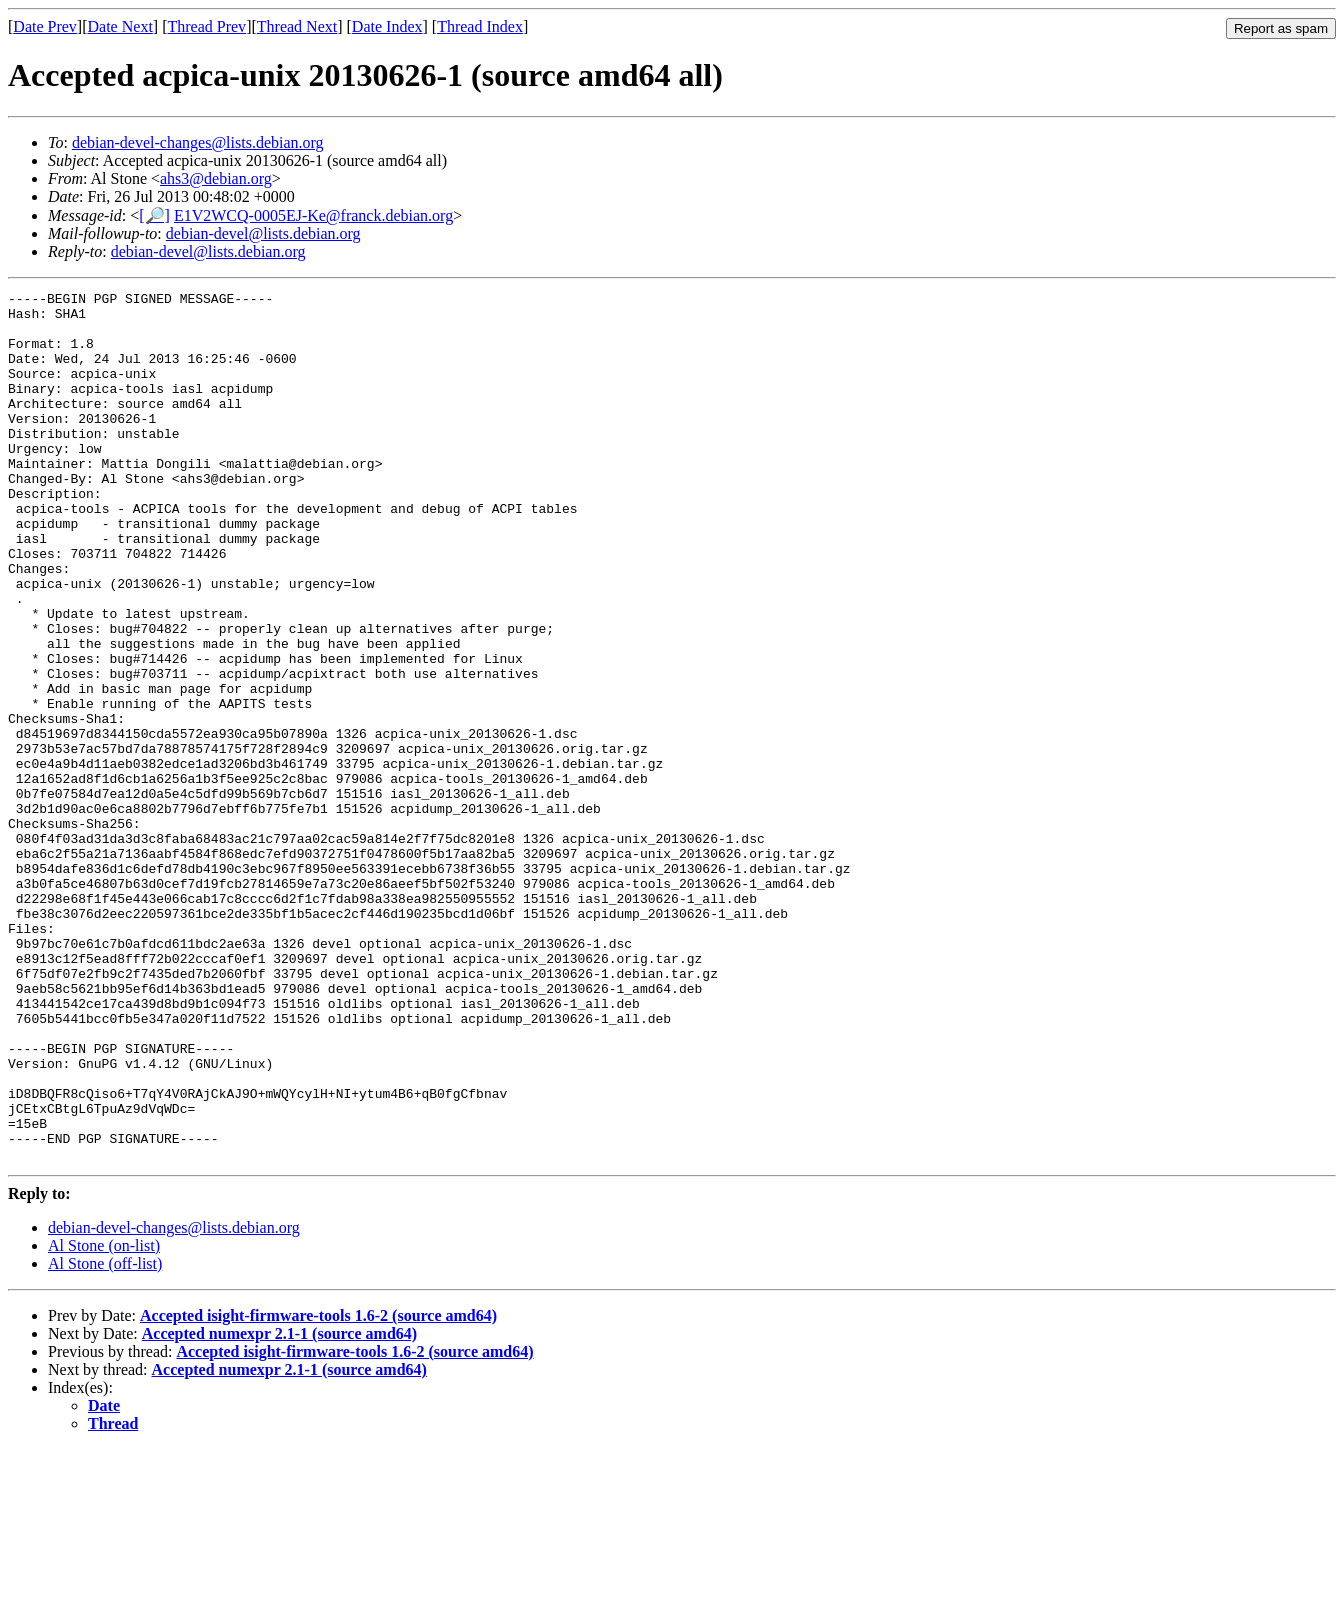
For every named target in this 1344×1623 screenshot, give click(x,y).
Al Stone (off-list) (105, 1437)
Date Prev (45, 26)
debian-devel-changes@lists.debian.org (198, 142)
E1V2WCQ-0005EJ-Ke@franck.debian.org (313, 215)
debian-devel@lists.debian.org (263, 233)
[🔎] (154, 215)
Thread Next (297, 26)
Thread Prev (206, 26)
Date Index (387, 26)
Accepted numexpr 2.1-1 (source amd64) (279, 1507)
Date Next (120, 26)
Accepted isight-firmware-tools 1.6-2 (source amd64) (318, 1489)
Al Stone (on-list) (104, 1419)
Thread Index (480, 26)
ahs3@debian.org (216, 178)
